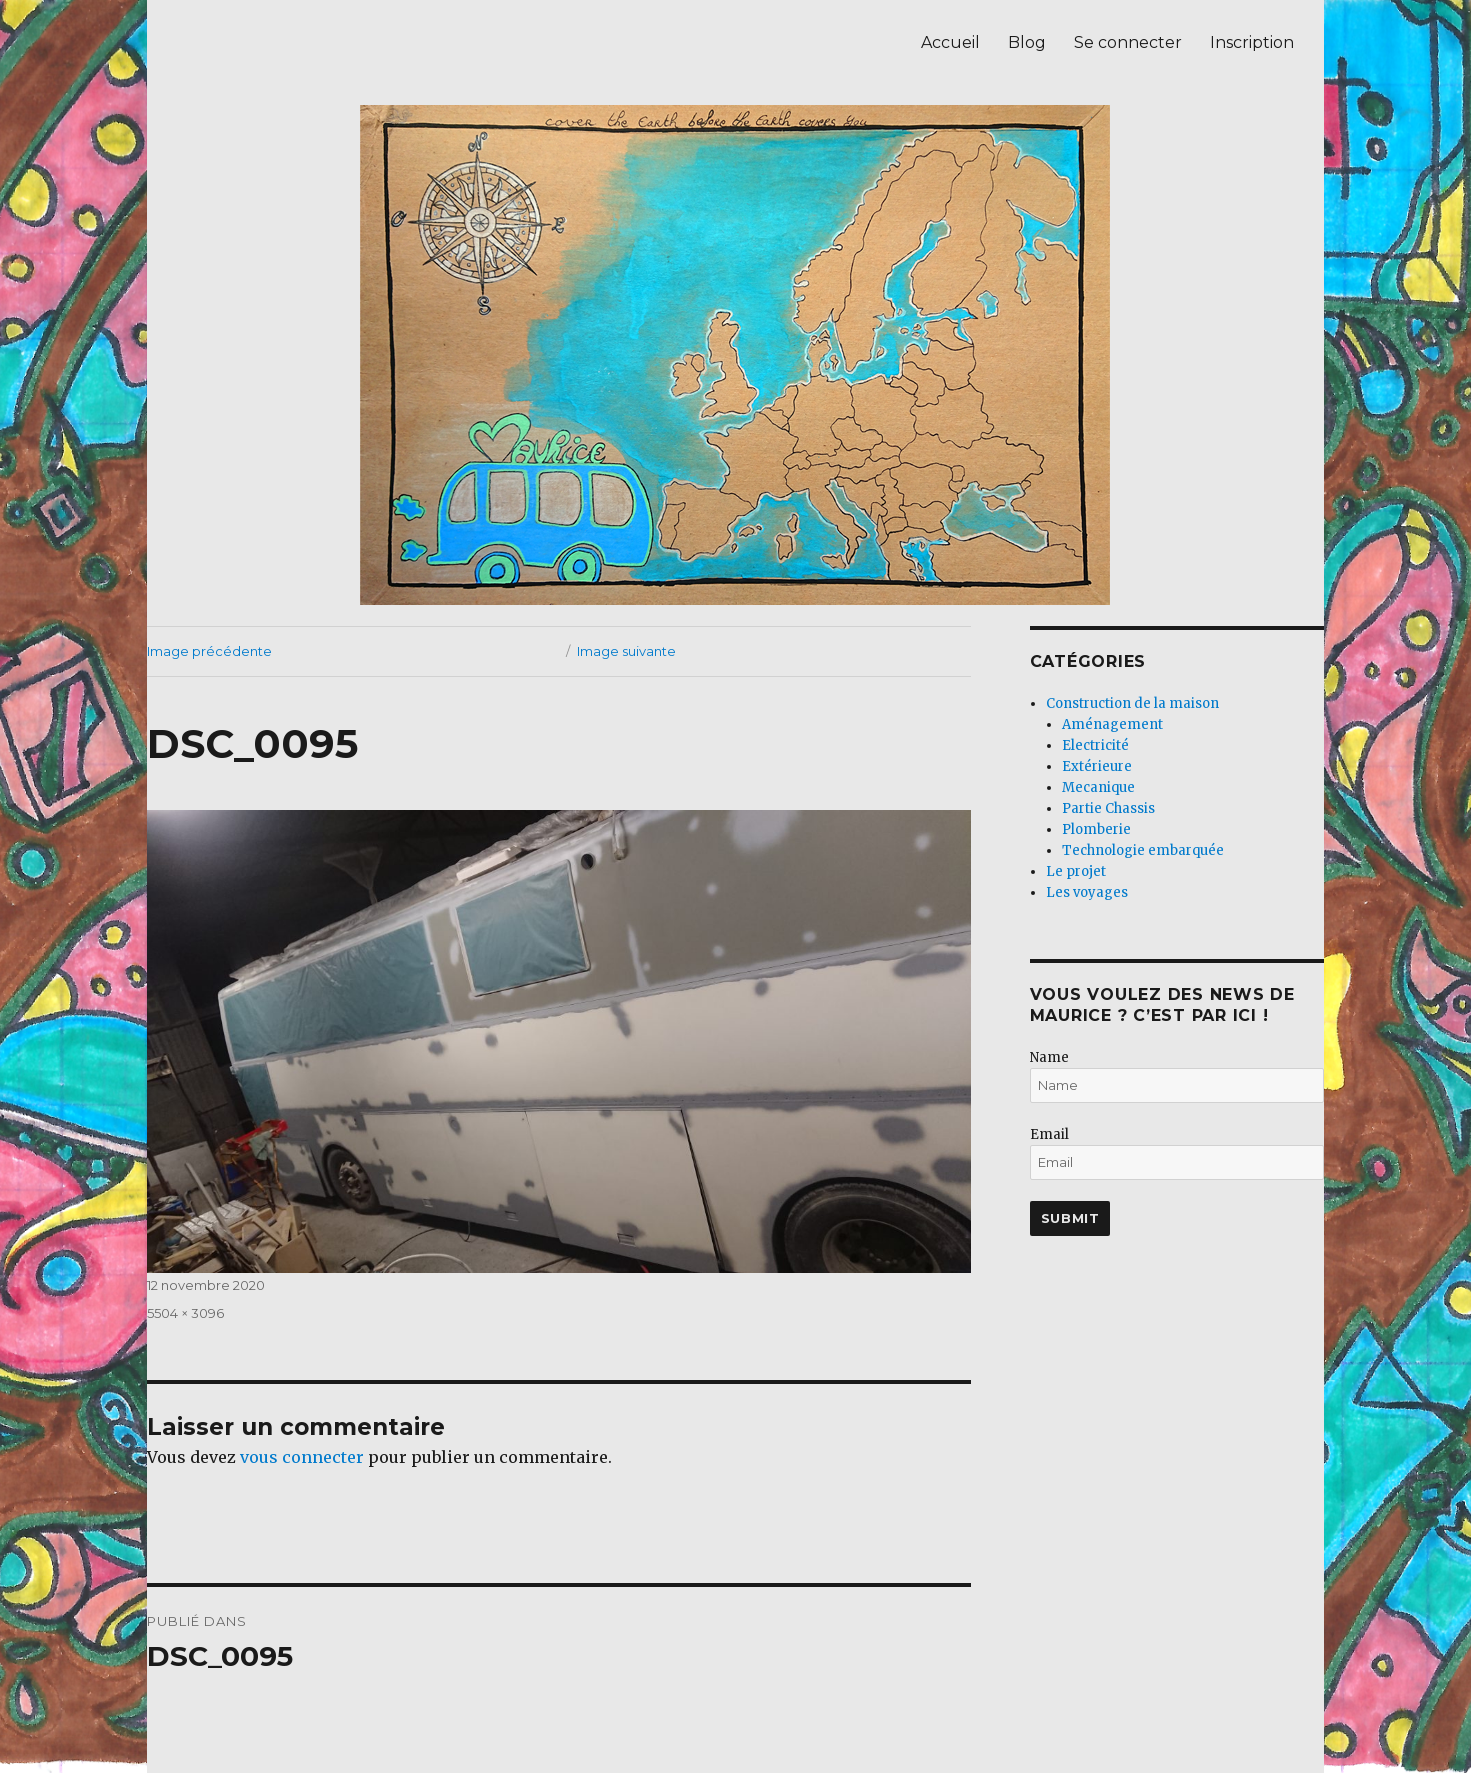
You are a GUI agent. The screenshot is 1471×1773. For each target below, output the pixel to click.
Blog (1027, 42)
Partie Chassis (1108, 808)
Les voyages (1087, 892)
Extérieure (1097, 766)
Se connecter (1128, 42)
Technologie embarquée (1143, 850)
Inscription (1252, 42)
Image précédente (209, 651)
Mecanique (1098, 787)
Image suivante (626, 651)
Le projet (1076, 871)
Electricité (1095, 745)
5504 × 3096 (185, 1313)
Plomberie (1096, 829)
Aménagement (1112, 724)
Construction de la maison (1132, 703)
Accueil (950, 42)
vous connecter (302, 1457)
